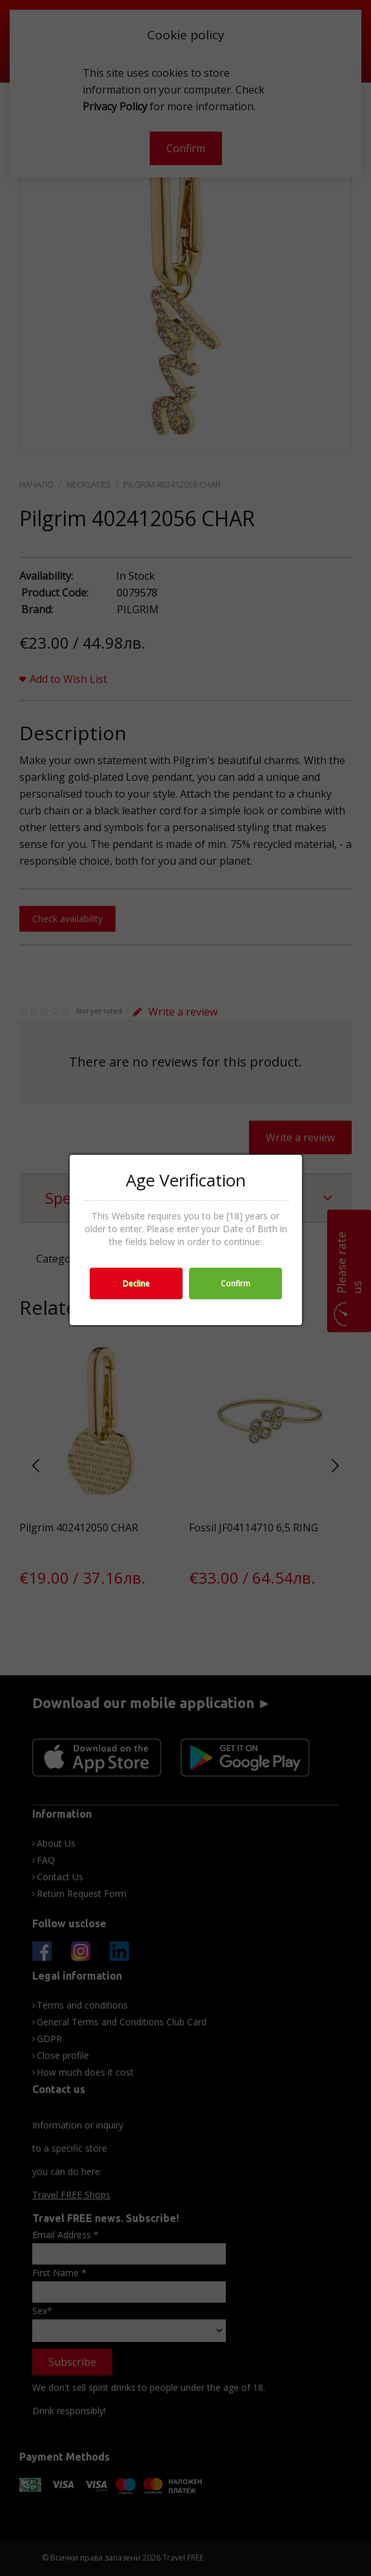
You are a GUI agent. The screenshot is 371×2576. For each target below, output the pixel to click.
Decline (136, 1283)
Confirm (235, 1283)
